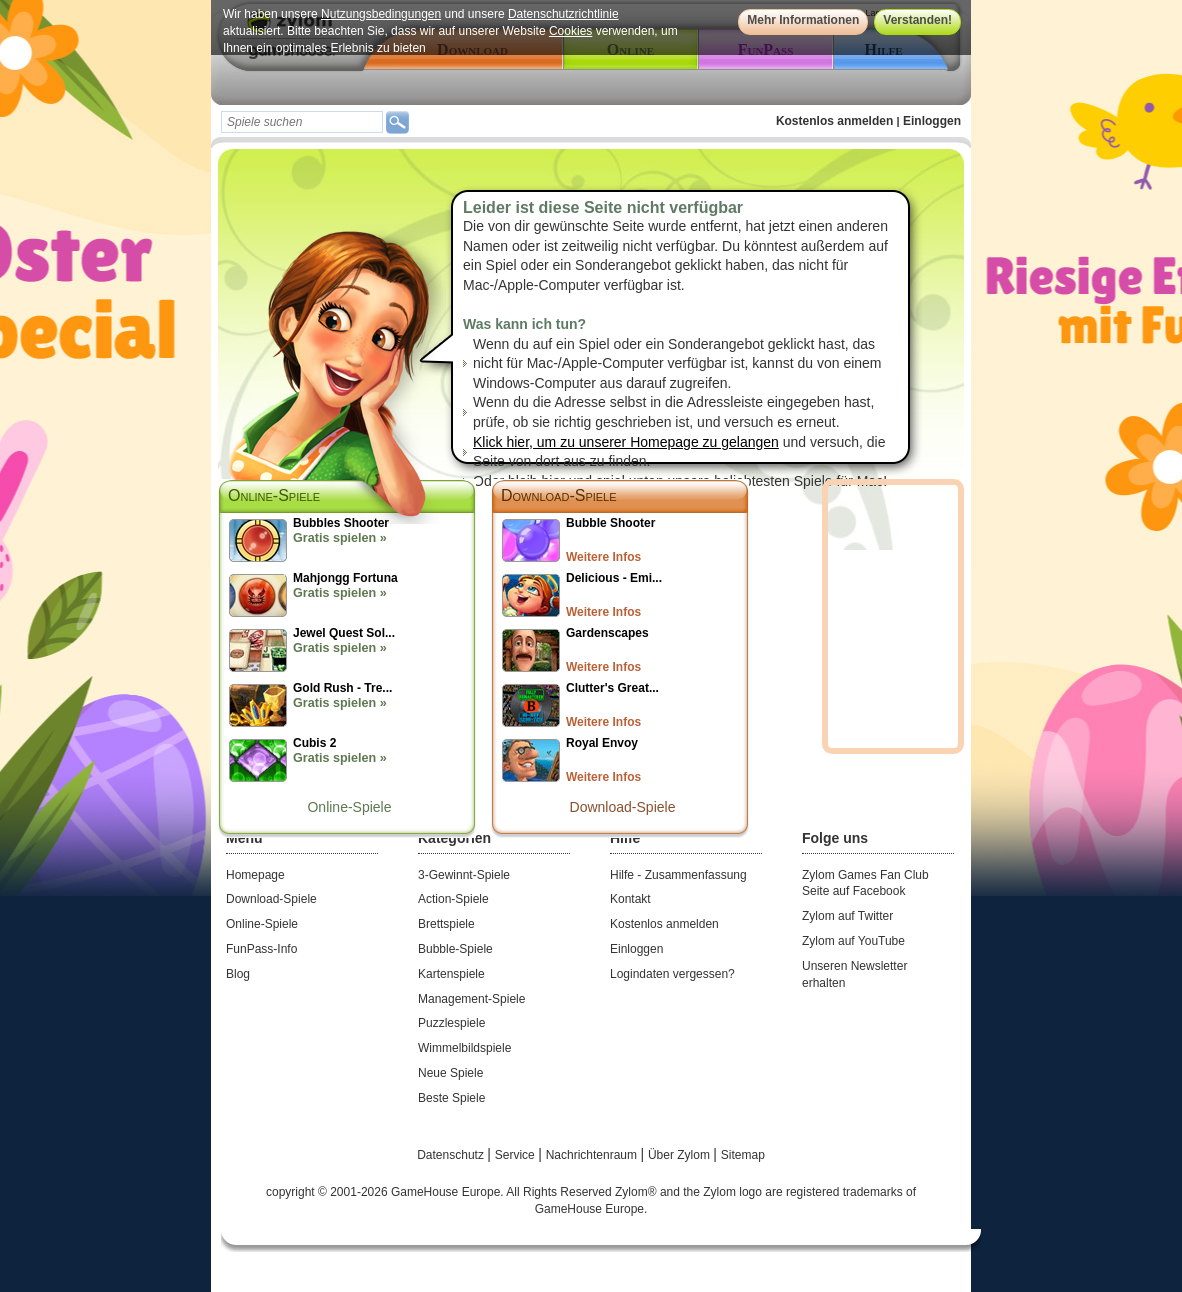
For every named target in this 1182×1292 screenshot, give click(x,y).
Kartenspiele (451, 974)
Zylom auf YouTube (853, 941)
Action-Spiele (453, 899)
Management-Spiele (471, 999)
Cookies (570, 31)
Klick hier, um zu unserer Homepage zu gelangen (626, 442)
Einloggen (932, 121)
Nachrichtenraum (593, 1155)
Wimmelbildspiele (464, 1048)
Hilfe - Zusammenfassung (678, 875)
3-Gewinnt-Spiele (464, 875)
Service (516, 1155)
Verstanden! (917, 20)
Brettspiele (446, 924)
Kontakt (630, 899)
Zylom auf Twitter (847, 916)
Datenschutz (452, 1155)
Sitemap (743, 1155)
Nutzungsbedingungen (381, 14)
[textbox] (302, 122)
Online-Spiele (349, 807)
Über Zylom (680, 1155)
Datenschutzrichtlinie (563, 14)
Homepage (255, 875)
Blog (238, 974)
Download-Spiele (559, 495)
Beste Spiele (451, 1098)
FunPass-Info (261, 949)
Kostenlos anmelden (834, 121)
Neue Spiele (450, 1073)
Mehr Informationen (803, 20)
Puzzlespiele (451, 1023)
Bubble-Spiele (455, 949)
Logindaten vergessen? (672, 974)
